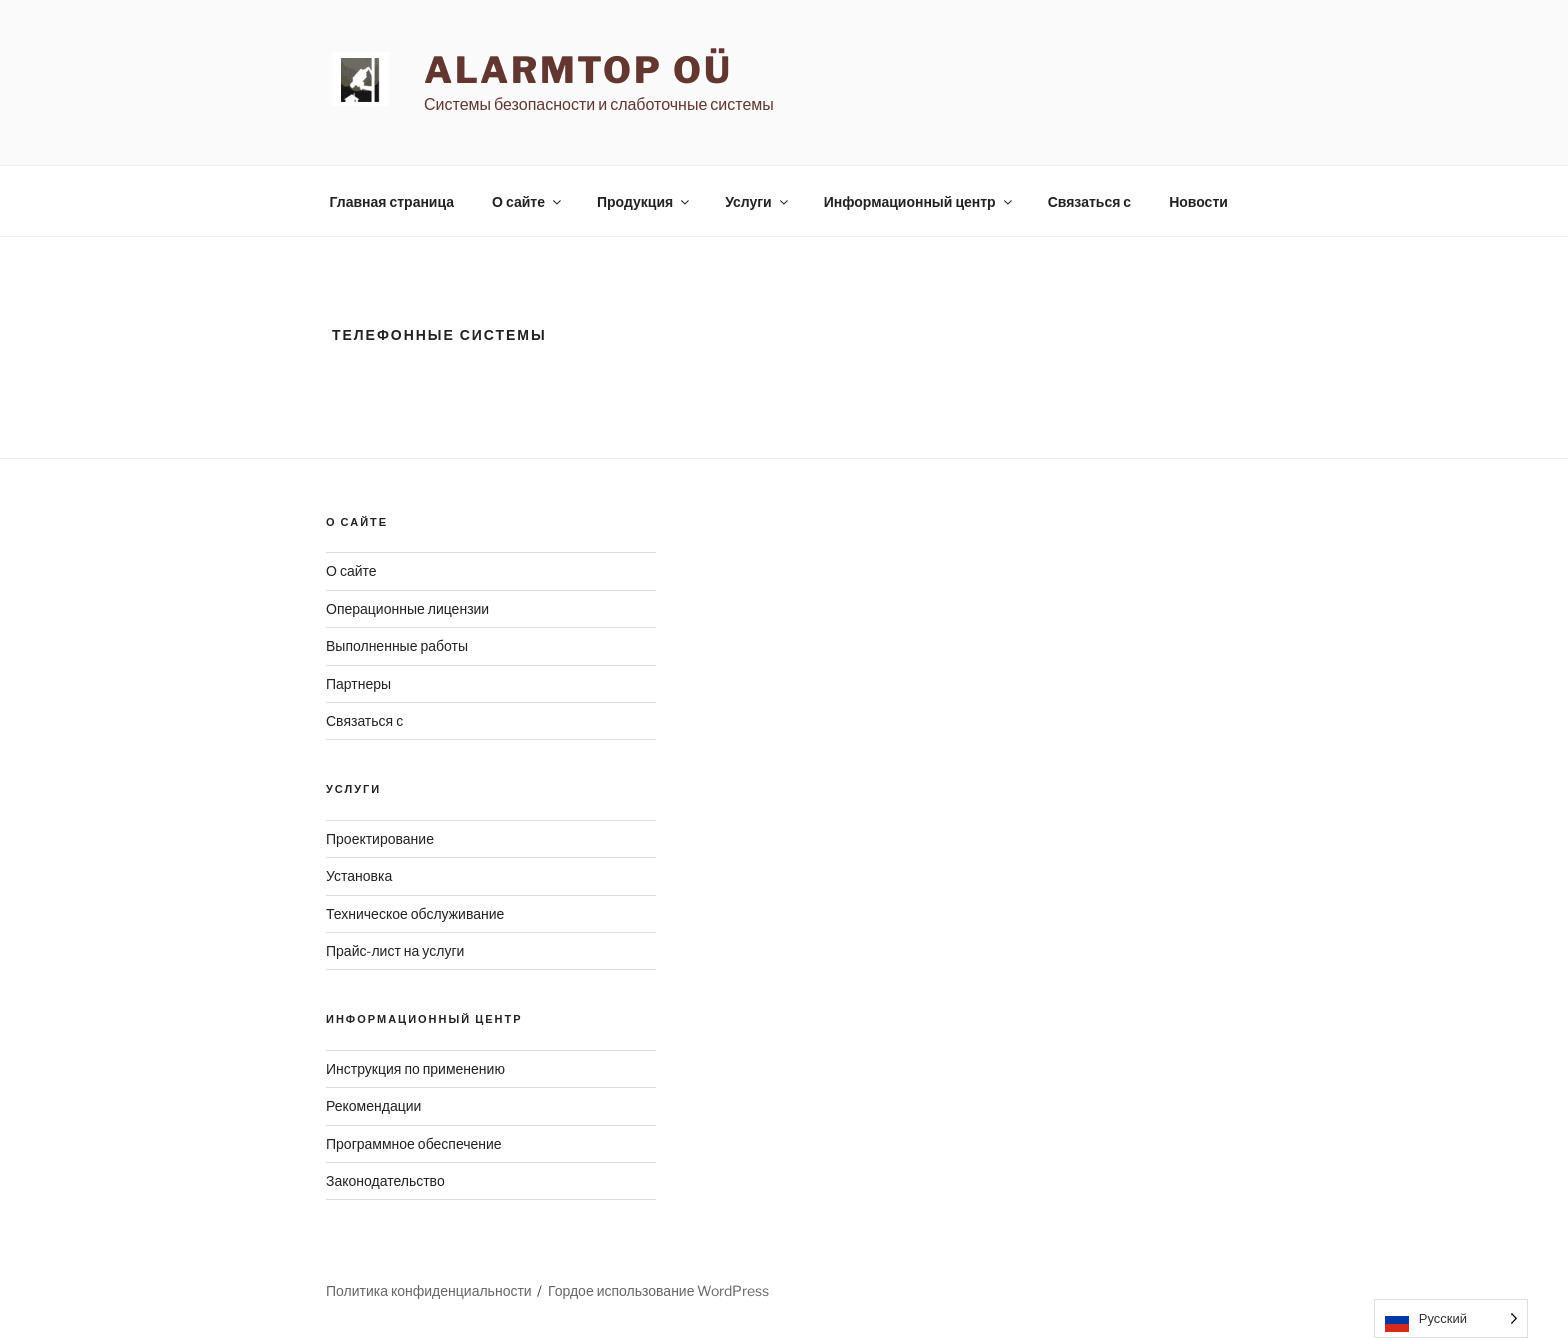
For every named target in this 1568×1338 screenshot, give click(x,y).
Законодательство (385, 1180)
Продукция (644, 201)
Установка (359, 875)
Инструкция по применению (415, 1068)
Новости (1198, 201)
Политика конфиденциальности (429, 1290)
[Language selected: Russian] (1451, 1318)
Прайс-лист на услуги (395, 950)
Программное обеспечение (414, 1143)
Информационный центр (919, 201)
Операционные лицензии (407, 608)
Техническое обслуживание (415, 913)
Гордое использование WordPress (658, 1290)
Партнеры (358, 683)
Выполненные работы (397, 645)
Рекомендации (373, 1105)
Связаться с (1089, 201)
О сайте (528, 201)
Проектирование (380, 838)
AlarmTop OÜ (578, 70)
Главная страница (392, 201)
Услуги (758, 201)
